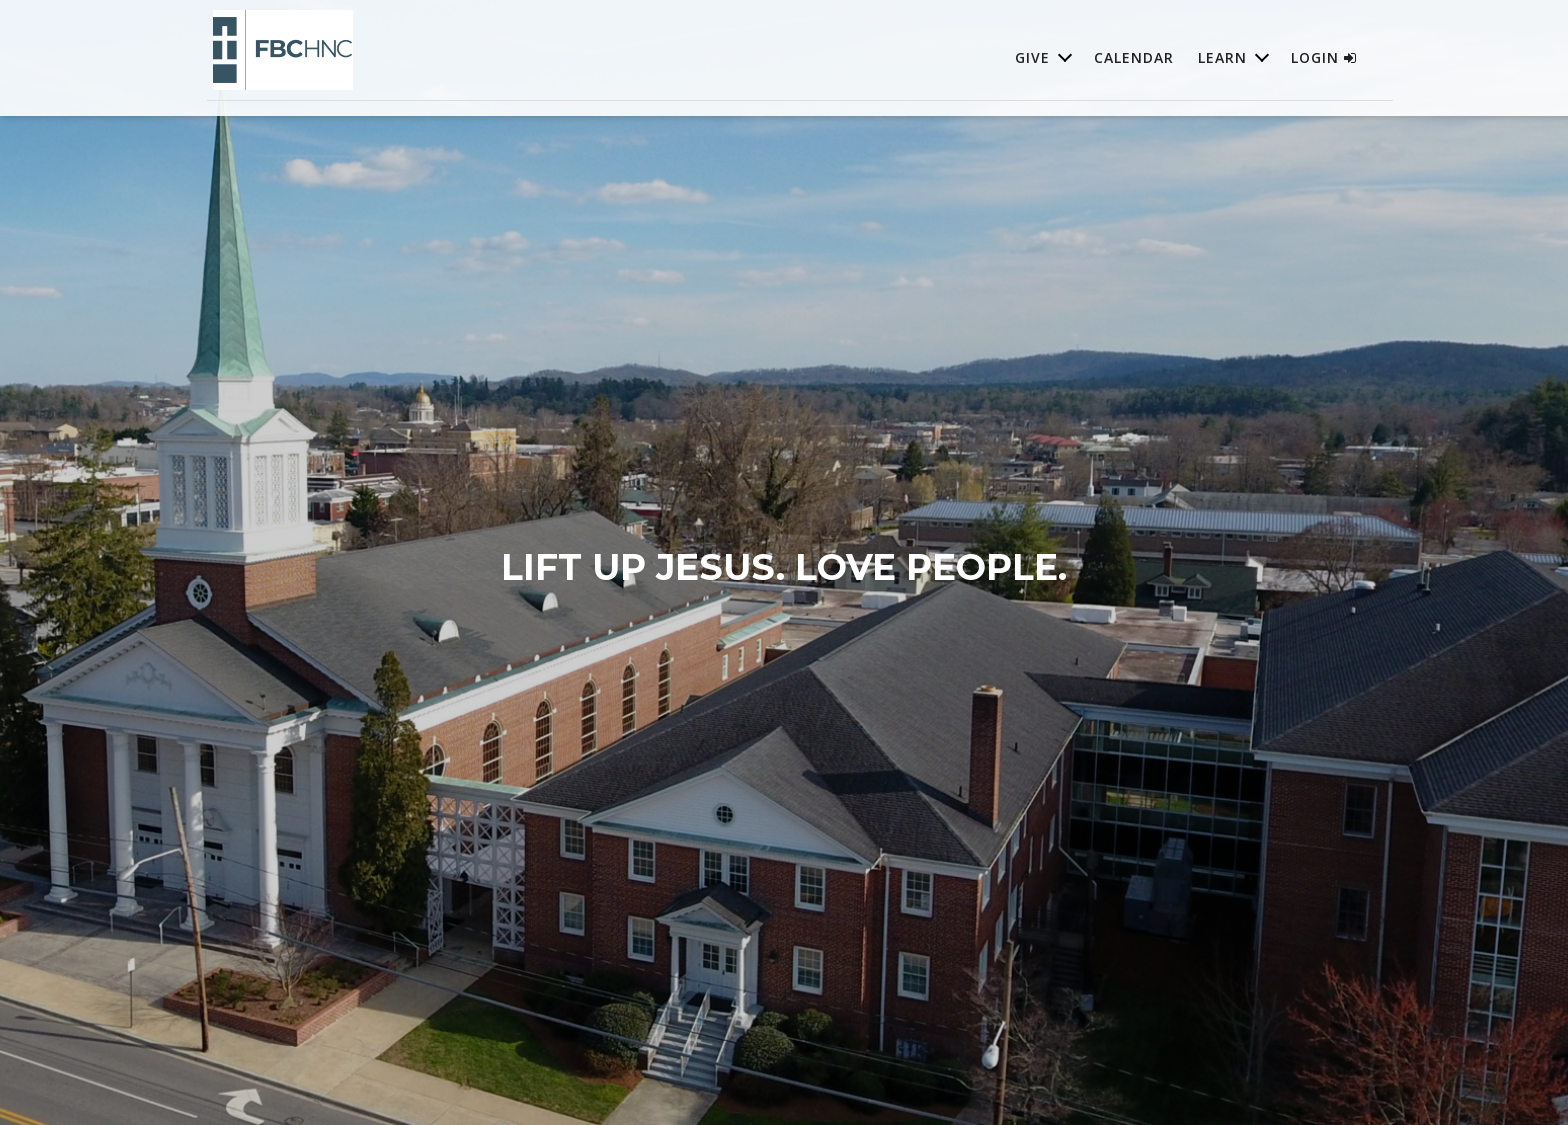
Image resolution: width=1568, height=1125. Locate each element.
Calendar (1134, 57)
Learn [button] (1222, 57)
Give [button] (1032, 57)
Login (1324, 57)
